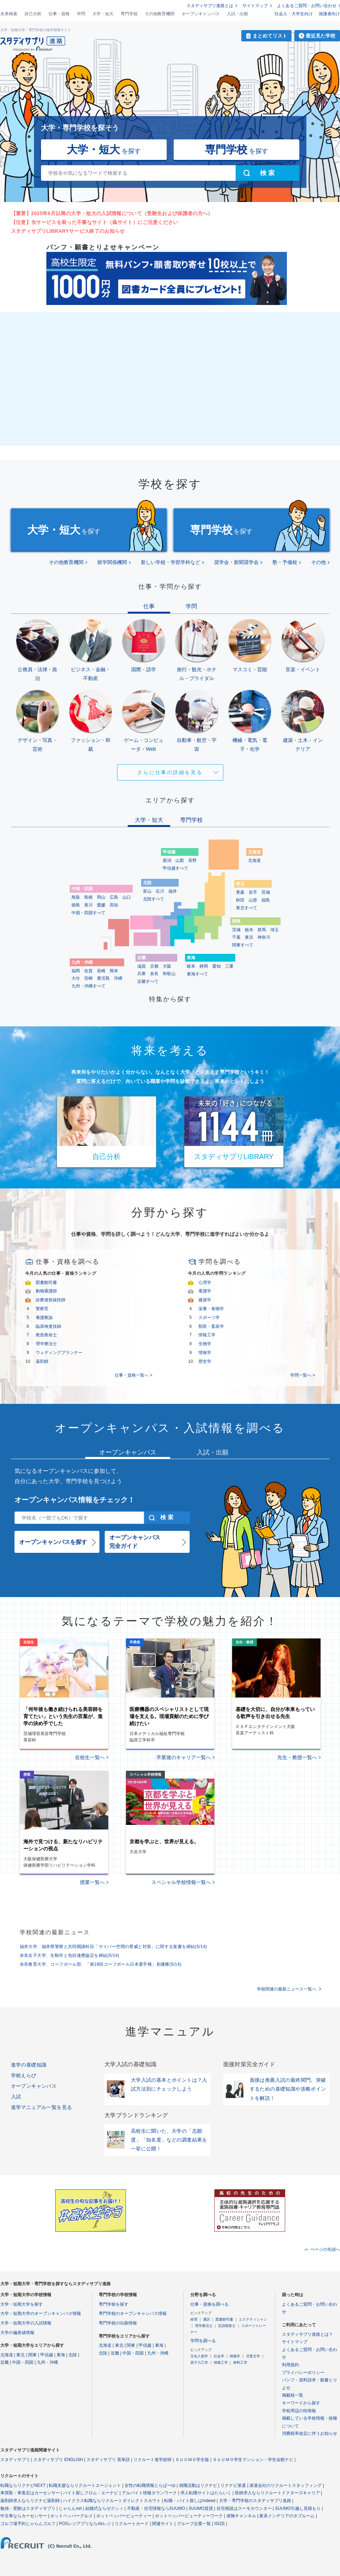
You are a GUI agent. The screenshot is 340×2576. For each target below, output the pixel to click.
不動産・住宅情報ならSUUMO (156, 2508)
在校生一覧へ (90, 1757)
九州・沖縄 (47, 2362)
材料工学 (240, 2362)
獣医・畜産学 (211, 1326)
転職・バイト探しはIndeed (189, 2500)
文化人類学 (199, 2356)
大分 (75, 978)
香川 (88, 905)
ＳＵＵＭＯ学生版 (192, 2459)
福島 (265, 900)
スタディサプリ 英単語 (108, 2459)
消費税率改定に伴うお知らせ (309, 2433)
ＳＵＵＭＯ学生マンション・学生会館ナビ (253, 2459)
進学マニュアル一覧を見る (41, 2107)
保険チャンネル (241, 2515)
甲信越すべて (175, 868)
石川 (160, 891)
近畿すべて (148, 981)
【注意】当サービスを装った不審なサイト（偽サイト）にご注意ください (94, 222)
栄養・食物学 (211, 1308)
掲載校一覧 (292, 2395)
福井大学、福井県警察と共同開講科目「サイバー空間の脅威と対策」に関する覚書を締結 (113, 1946)
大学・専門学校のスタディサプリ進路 (255, 2500)
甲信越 (46, 2354)
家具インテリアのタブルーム (287, 2515)
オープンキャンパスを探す (53, 1542)
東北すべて (246, 907)
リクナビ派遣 (233, 2485)
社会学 (219, 2356)
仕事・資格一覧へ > (133, 1375)
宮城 (265, 892)
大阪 (167, 966)
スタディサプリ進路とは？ (307, 2334)
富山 (147, 891)
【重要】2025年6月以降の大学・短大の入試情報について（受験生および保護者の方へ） (112, 213)
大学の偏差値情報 (17, 2332)
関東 (32, 2354)
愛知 (216, 966)
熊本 (114, 970)
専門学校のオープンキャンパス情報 (133, 2313)
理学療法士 (46, 1343)
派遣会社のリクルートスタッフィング (285, 2485)
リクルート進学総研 (152, 2459)
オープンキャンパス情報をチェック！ (75, 1500)
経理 (193, 2319)
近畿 (4, 2362)
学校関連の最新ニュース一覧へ (286, 1989)
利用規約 (290, 2364)
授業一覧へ (92, 1882)
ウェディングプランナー (59, 1352)
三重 (229, 966)
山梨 (179, 860)
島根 (88, 897)
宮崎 (88, 978)
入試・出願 (237, 13)
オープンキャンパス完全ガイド (134, 1541)
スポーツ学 (209, 1317)
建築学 (204, 1299)
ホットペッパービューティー (123, 2515)
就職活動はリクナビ (198, 2485)
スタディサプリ (15, 2459)
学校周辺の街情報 (299, 2410)
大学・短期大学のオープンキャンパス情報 (40, 2313)
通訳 (206, 2319)
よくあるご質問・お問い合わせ (306, 6)
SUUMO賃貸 (201, 2508)
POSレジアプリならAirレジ (85, 2523)
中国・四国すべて (88, 912)
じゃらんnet (70, 2508)
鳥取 (75, 897)
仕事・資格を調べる (209, 2304)
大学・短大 (103, 13)
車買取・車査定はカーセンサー (30, 2492)
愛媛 (101, 905)
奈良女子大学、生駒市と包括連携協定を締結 (70, 1955)
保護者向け (329, 13)
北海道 (254, 860)
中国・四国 (22, 2362)
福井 (172, 891)
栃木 (249, 929)
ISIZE (219, 2523)
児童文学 (253, 2356)
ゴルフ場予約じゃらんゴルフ (28, 2523)
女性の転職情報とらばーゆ (150, 2485)
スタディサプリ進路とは (209, 6)
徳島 (75, 905)
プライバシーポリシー (303, 2372)
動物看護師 (46, 1291)
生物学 (204, 1343)
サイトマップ (255, 6)
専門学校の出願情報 (118, 2323)
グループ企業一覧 (194, 2523)
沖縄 (118, 978)
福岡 (75, 970)
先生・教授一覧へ (297, 1757)
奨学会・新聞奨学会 (236, 562)
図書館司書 (46, 1282)
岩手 (253, 892)
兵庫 (141, 973)
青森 (240, 892)
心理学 (204, 1282)
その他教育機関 (159, 13)
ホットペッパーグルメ (71, 2515)
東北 (20, 2354)
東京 (249, 937)
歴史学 (204, 1361)
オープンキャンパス (200, 13)
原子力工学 (199, 2362)
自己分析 (32, 13)
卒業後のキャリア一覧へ (183, 1757)
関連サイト (162, 2523)
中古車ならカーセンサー (23, 2515)
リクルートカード (132, 2523)
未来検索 (8, 13)
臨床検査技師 (48, 1326)
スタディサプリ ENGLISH (58, 2459)
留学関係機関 (112, 562)
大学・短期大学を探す (21, 2304)
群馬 (262, 929)
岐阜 (191, 966)
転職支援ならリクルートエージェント (85, 2485)
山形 (253, 900)
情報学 (204, 1352)
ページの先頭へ (325, 2249)
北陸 (72, 2354)
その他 (318, 562)
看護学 (204, 1291)
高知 (114, 905)
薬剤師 (42, 1361)
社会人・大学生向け (294, 13)
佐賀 (88, 970)
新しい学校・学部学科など (170, 562)
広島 (114, 897)
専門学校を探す (113, 2304)
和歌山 (169, 973)
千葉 (236, 937)
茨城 (236, 929)
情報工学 (206, 1334)
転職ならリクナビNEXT (23, 2485)
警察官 (42, 1308)
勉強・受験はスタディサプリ (28, 2508)
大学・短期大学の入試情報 (25, 2323)
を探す (104, 149)
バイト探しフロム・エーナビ (90, 2492)
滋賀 (141, 966)
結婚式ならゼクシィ (104, 2508)
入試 (16, 2096)
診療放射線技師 (50, 1299)
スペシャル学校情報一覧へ (181, 1882)
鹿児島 (103, 978)
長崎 (101, 970)
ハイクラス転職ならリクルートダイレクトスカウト (112, 2500)
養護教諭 (44, 1317)
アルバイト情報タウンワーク (149, 2492)
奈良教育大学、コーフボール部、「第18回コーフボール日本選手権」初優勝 (100, 1964)
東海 (61, 2354)
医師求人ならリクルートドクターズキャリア (277, 2492)
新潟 (167, 860)
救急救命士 (46, 1334)
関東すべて (242, 945)
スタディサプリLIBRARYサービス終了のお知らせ (68, 231)
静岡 (204, 966)
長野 (192, 860)
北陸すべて (153, 899)
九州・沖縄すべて (88, 986)
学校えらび (23, 2075)
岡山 (101, 897)
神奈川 (264, 937)
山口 (126, 897)
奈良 (154, 973)
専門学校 (129, 13)
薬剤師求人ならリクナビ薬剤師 (30, 2500)
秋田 (240, 900)
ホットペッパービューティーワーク (189, 2515)
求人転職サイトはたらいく (205, 2492)
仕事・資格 (59, 13)
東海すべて (197, 974)
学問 (81, 13)
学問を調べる (203, 2340)
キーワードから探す (301, 2403)
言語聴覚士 (227, 2326)
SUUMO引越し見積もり (298, 2508)
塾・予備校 (284, 562)
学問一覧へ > (302, 1375)
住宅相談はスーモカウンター (244, 2508)
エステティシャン (253, 2319)
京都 (154, 966)
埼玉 (274, 929)
